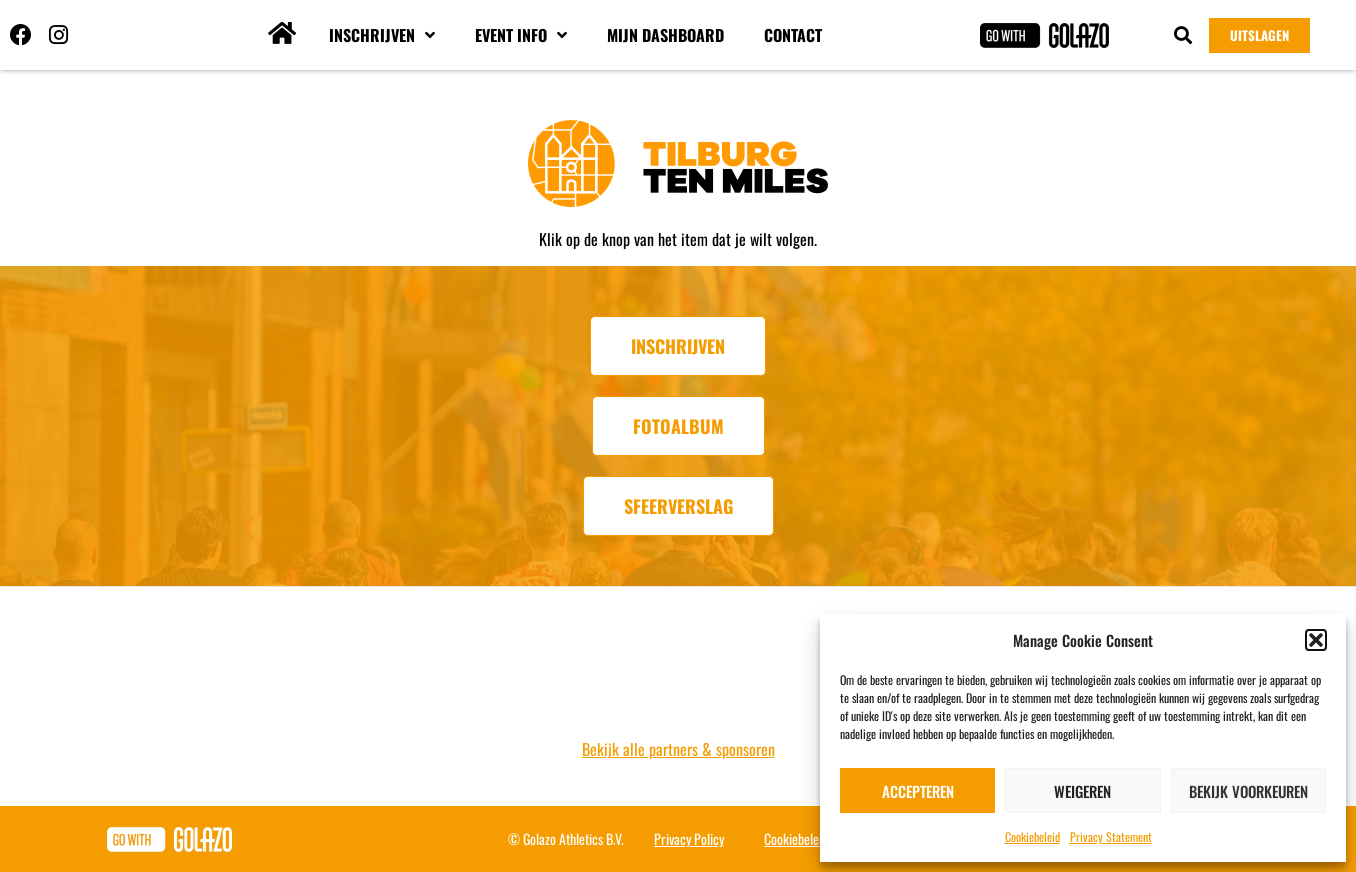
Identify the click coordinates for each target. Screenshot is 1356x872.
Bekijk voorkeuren (1248, 791)
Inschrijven (382, 35)
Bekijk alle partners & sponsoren (678, 749)
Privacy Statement (1111, 836)
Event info (521, 35)
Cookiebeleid (1032, 836)
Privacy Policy (689, 838)
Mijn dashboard (665, 35)
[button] (1316, 640)
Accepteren (918, 791)
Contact (793, 35)
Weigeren (1082, 791)
